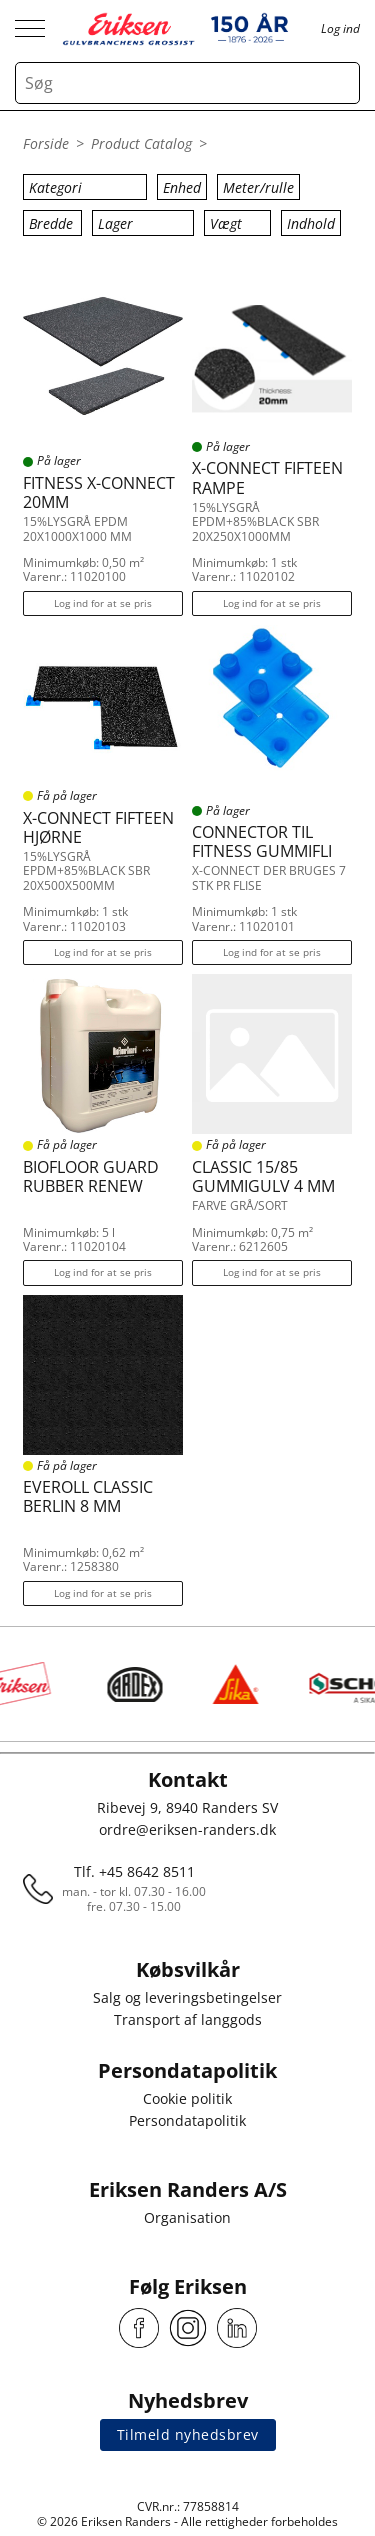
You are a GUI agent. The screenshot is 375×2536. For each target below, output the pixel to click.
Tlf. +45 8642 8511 (134, 1871)
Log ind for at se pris (103, 603)
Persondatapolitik (187, 2120)
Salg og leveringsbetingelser (187, 1997)
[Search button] (339, 83)
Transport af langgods (188, 2019)
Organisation (187, 2217)
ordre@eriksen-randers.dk (187, 1829)
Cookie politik (187, 2098)
